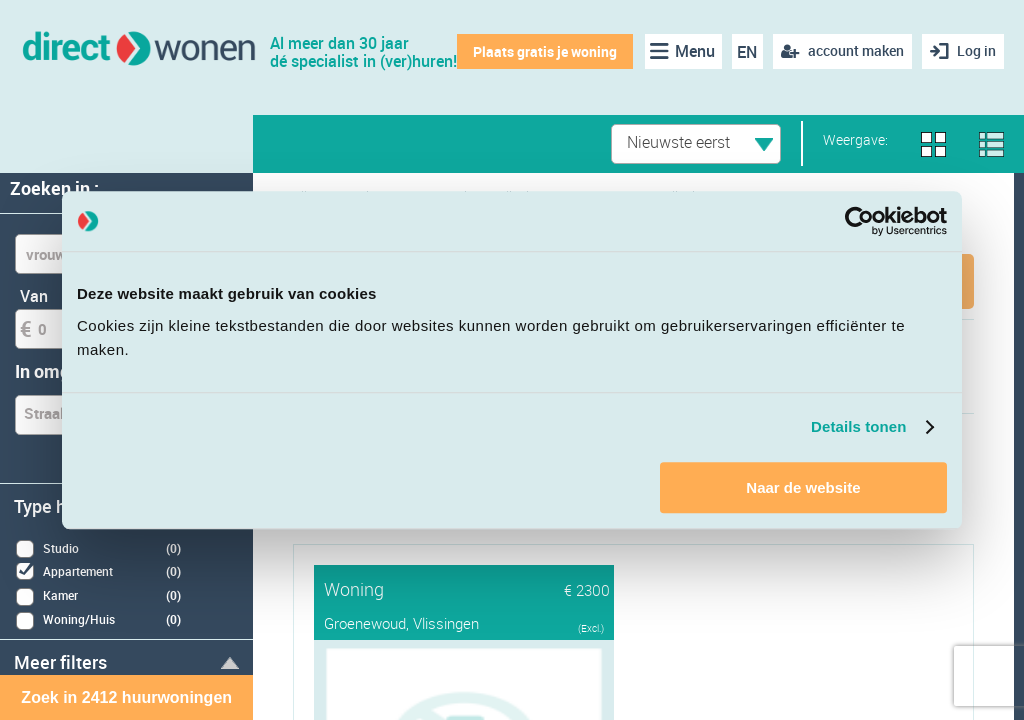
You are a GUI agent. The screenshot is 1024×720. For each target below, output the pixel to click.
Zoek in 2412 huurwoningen (126, 697)
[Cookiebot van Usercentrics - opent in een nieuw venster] (859, 221)
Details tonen (858, 426)
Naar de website (803, 487)
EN (747, 52)
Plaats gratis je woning (545, 51)
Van (34, 296)
